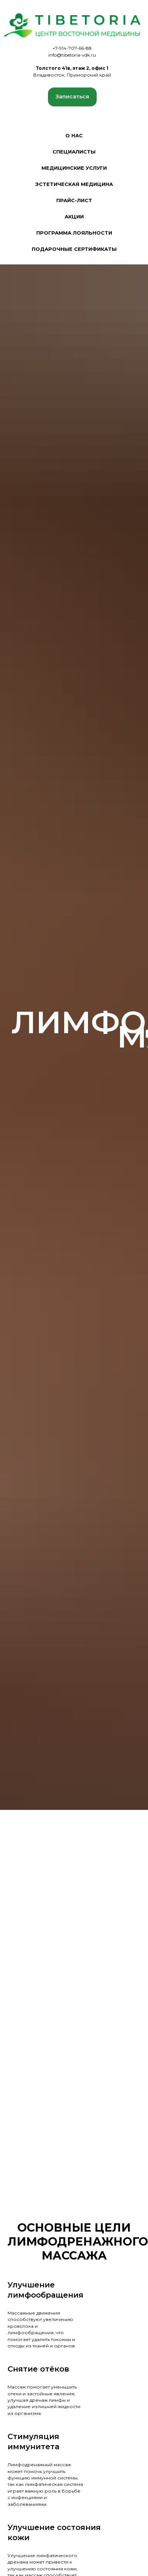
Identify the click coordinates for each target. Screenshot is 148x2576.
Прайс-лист (74, 200)
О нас (74, 135)
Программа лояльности (74, 233)
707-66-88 (80, 48)
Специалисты (74, 152)
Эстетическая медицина (74, 184)
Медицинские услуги (74, 168)
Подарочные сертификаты (74, 249)
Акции (74, 217)
